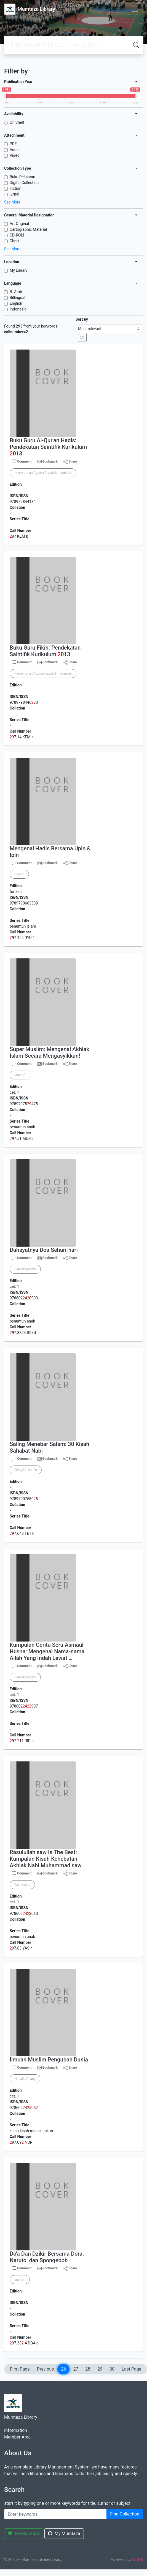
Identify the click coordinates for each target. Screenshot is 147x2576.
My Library (19, 270)
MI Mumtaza (24, 2533)
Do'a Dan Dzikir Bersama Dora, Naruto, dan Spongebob (47, 2257)
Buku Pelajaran (22, 177)
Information (15, 2430)
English (16, 303)
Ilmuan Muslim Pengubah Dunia (49, 2059)
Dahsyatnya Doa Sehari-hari (44, 1250)
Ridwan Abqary (25, 1269)
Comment (22, 462)
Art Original (19, 223)
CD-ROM (17, 235)
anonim (19, 2279)
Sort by (82, 319)
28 (87, 2369)
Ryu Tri (19, 874)
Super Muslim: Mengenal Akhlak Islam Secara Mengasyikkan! (49, 1052)
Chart (14, 241)
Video (15, 155)
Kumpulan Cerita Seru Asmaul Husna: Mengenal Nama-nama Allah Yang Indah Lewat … (47, 1651)
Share (70, 462)
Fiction (15, 188)
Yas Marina (22, 1885)
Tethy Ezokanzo (25, 1470)
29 (99, 2369)
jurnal (14, 194)
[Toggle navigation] (135, 9)
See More (12, 202)
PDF (13, 144)
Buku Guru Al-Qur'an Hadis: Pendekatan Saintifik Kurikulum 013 (48, 447)
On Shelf (17, 122)
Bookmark (50, 461)
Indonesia (18, 309)
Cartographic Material (28, 229)
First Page (20, 2369)
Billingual (17, 297)
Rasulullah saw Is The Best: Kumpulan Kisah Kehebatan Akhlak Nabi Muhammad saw (46, 1859)
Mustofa (20, 1075)
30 (111, 2369)
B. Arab (16, 292)
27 (75, 2369)
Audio (15, 149)
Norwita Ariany (25, 2079)
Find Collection (124, 2514)
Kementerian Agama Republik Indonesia (43, 473)
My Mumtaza (64, 2533)
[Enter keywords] (55, 2514)
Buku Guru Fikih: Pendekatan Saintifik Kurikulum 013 (45, 651)
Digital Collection (24, 182)
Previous (45, 2369)
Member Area (17, 2437)
